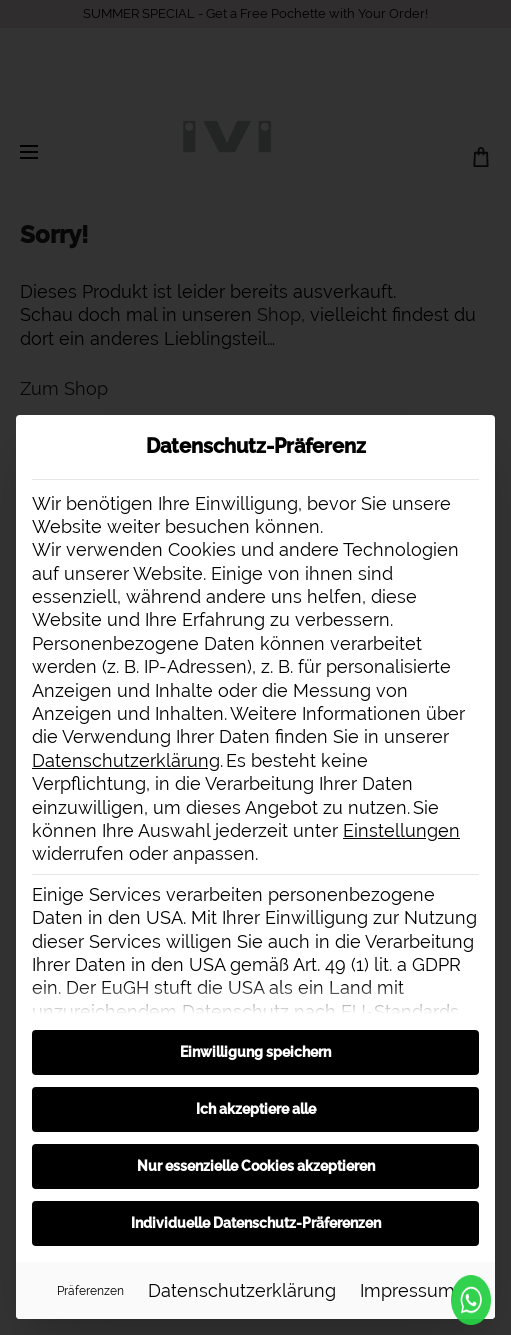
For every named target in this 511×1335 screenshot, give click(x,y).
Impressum (407, 1290)
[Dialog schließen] (479, 431)
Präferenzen (90, 1290)
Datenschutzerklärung (126, 760)
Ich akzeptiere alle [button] (256, 1109)
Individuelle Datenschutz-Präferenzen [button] (256, 1223)
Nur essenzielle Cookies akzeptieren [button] (256, 1166)
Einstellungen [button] (401, 830)
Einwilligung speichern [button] (255, 1052)
